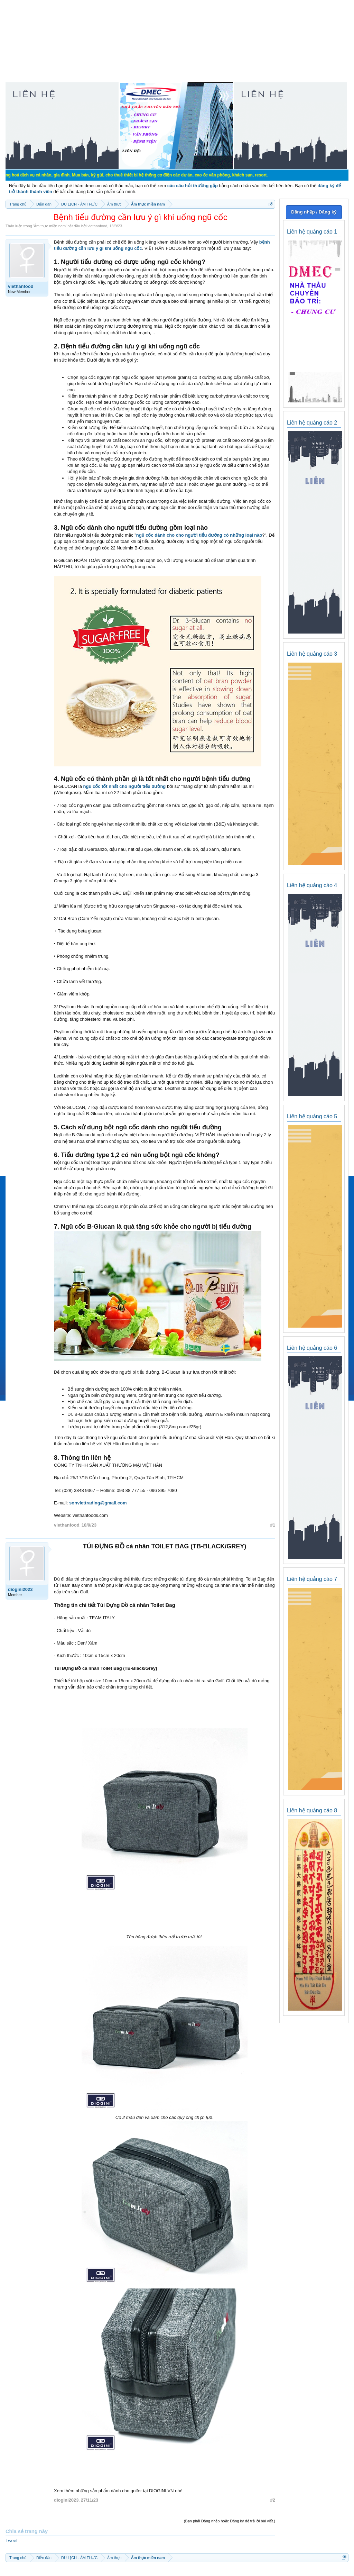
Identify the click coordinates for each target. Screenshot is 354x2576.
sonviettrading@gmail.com (98, 1502)
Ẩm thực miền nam (50, 226)
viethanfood (97, 226)
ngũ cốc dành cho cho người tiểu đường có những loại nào (199, 535)
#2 (272, 2500)
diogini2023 (20, 1589)
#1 (272, 1525)
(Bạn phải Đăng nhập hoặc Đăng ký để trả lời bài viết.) (229, 2521)
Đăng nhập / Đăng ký (313, 212)
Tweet (12, 2540)
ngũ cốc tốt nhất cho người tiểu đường (124, 786)
